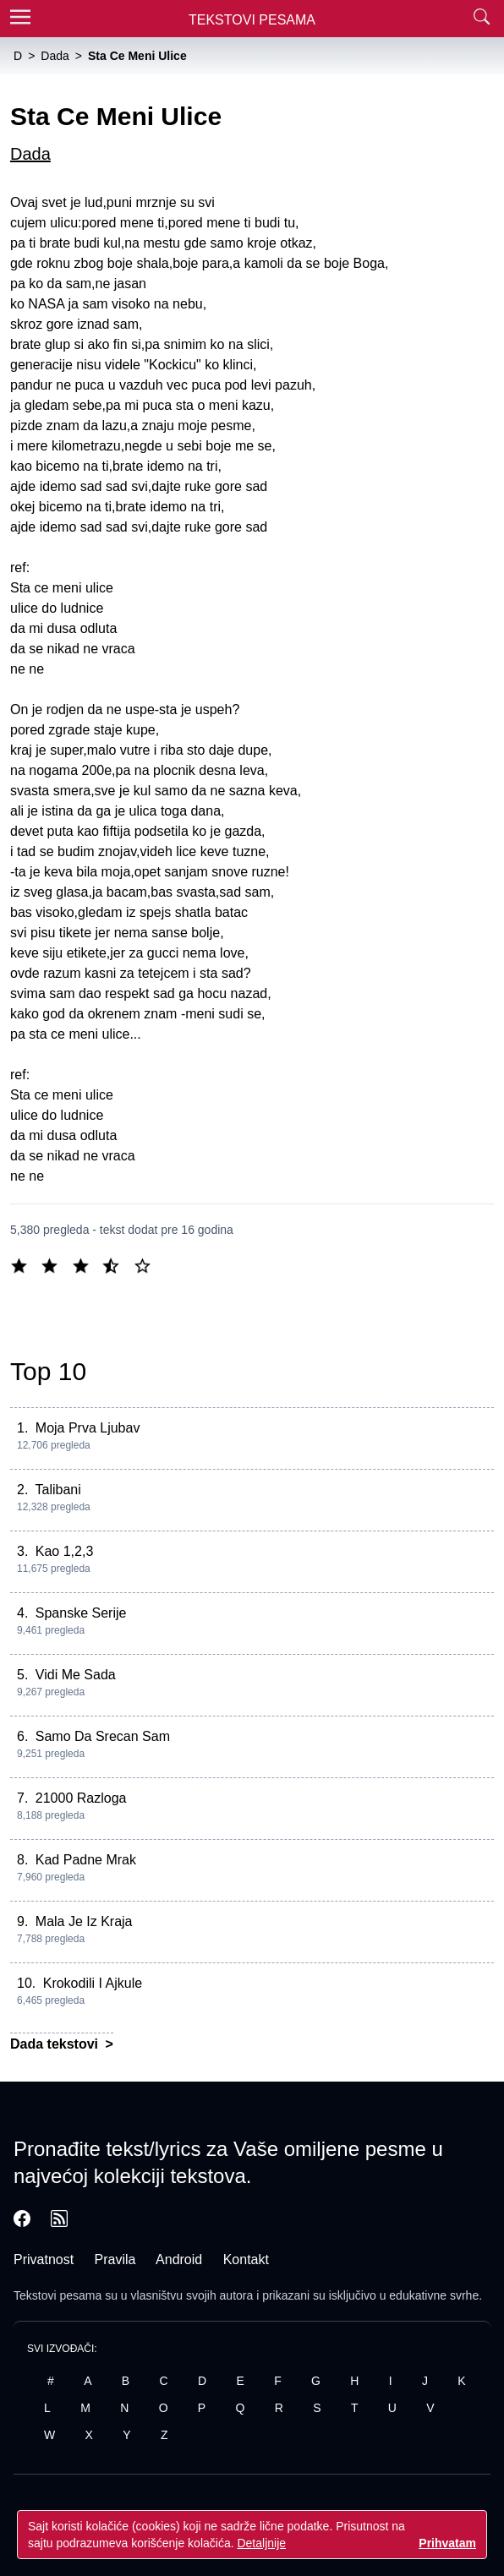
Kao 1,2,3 (65, 1551)
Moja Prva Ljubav (88, 1428)
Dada (30, 154)
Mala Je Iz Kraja (84, 1921)
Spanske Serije (81, 1613)
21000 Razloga (81, 1798)
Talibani (58, 1489)
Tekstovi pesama (57, 2295)
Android (179, 2259)
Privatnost (44, 2259)
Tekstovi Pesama (252, 20)
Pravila (115, 2259)
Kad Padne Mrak (86, 1860)
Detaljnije (261, 2543)
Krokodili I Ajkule (92, 1983)
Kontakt (246, 2259)
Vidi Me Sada (76, 1674)
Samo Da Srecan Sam (103, 1736)
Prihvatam (447, 2543)
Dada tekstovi (55, 2044)
